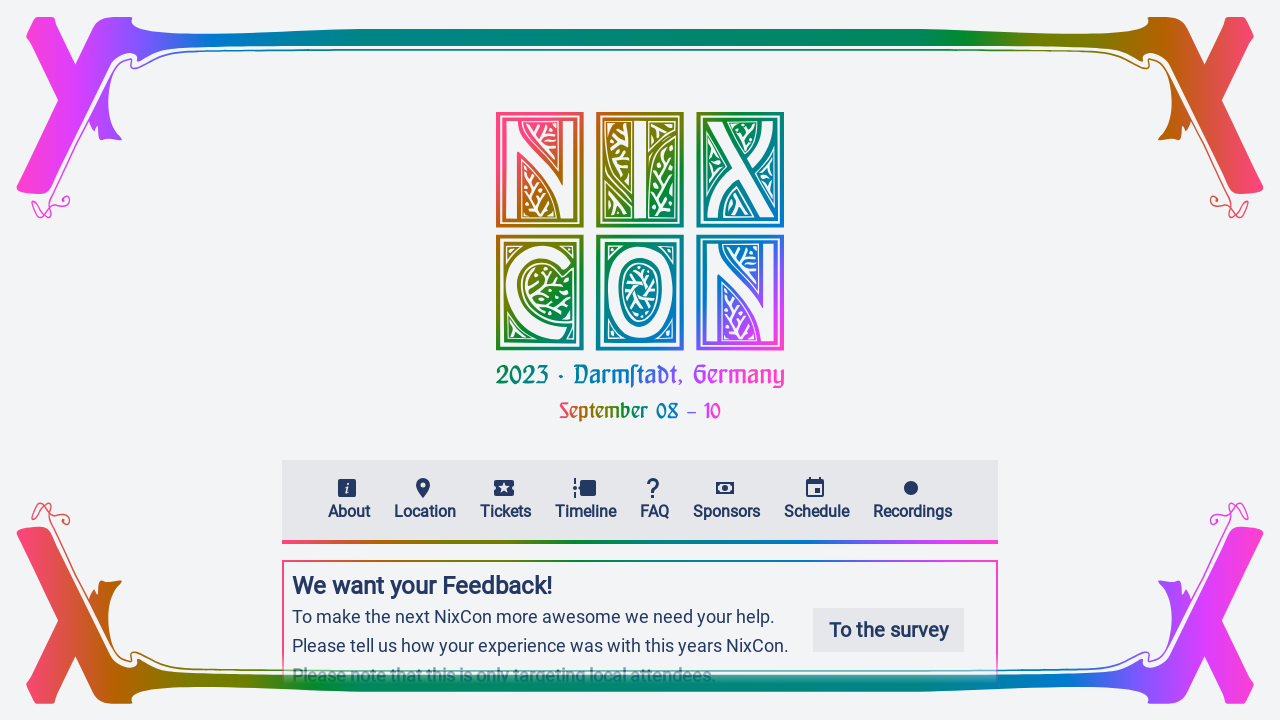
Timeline (585, 498)
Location (425, 498)
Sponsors (726, 498)
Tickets (505, 498)
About (349, 498)
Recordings (912, 498)
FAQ (654, 498)
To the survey (888, 630)
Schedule (816, 498)
